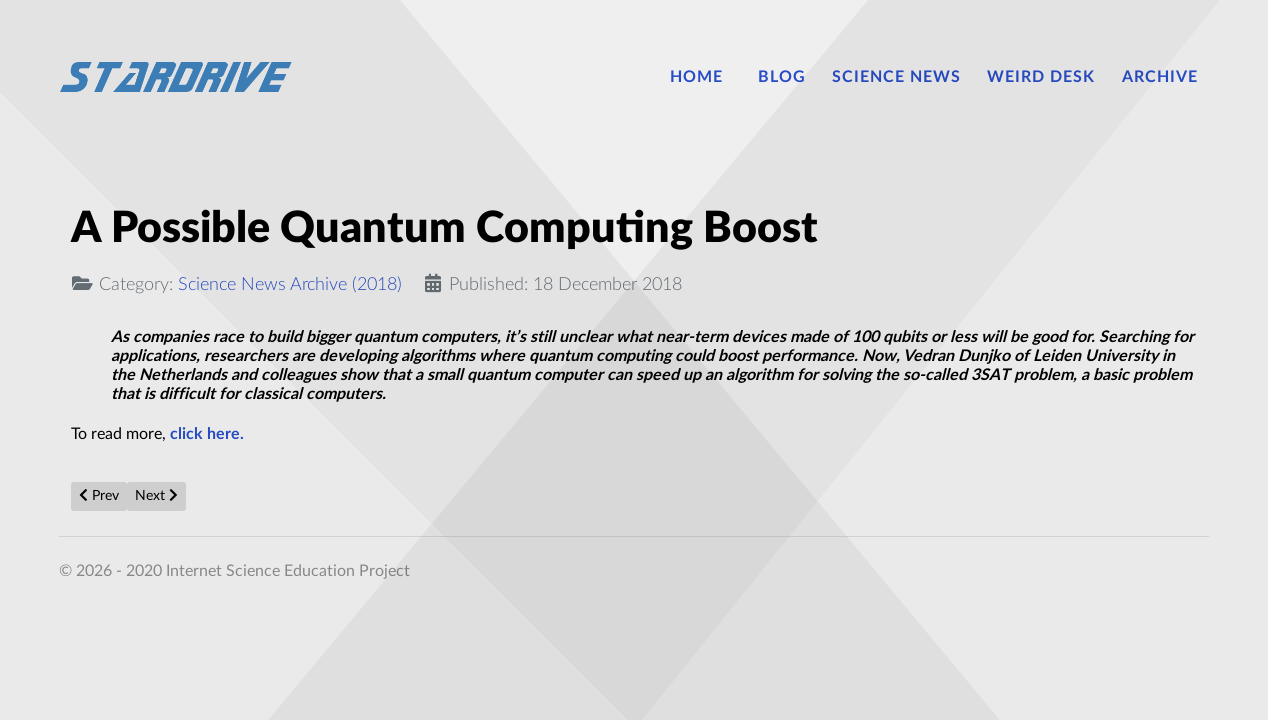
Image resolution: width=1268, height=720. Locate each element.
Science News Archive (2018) (290, 284)
